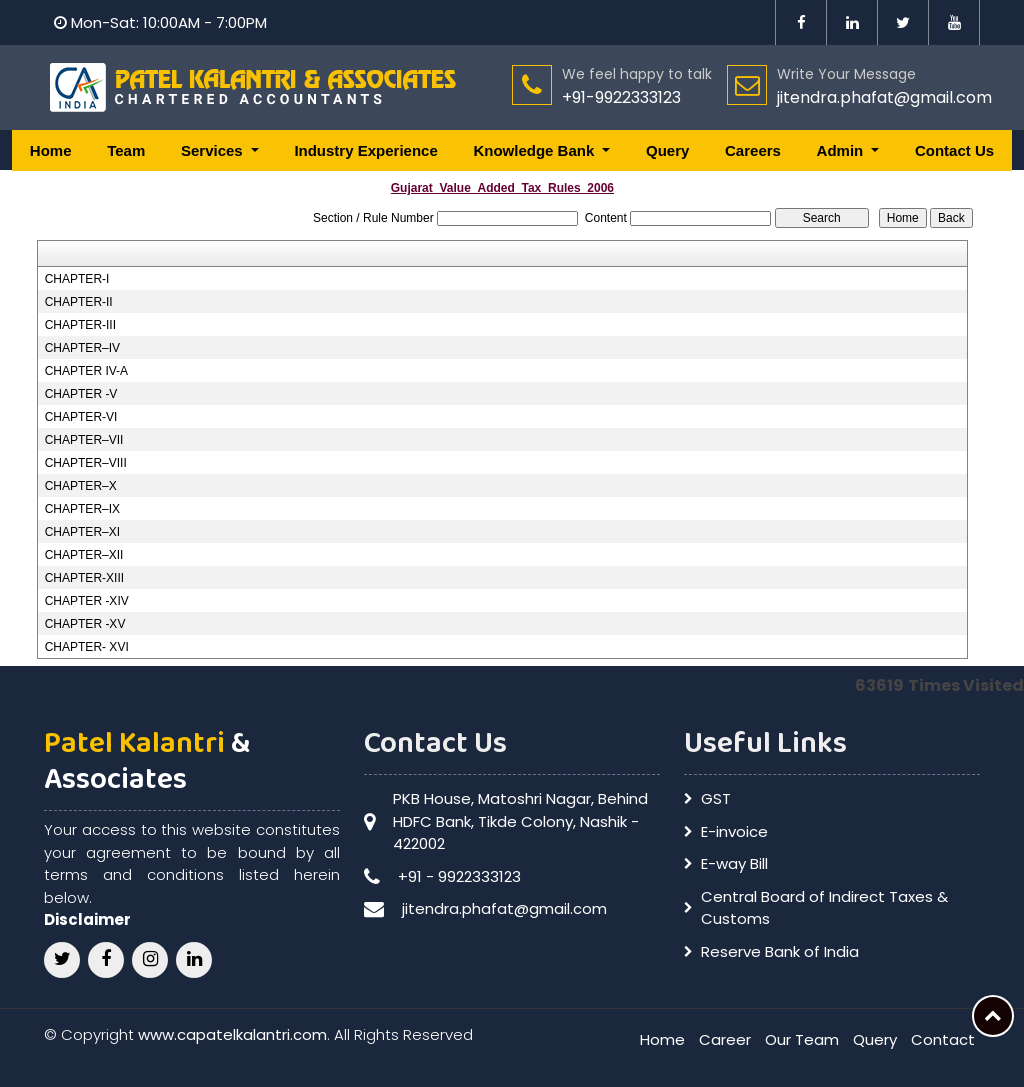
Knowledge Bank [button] (535, 150)
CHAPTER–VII (84, 440)
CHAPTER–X (81, 486)
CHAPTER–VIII (86, 463)
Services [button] (214, 150)
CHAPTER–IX (82, 509)
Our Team (802, 1039)
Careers (753, 150)
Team (126, 150)
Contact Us (954, 150)
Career (725, 1039)
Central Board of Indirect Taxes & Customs (824, 908)
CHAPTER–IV (82, 348)
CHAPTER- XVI (87, 647)
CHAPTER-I (77, 279)
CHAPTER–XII (84, 555)
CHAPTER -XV (85, 624)
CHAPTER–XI (82, 532)
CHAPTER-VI (81, 417)
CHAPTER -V (81, 394)
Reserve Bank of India (780, 951)
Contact (943, 1039)
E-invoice (734, 831)
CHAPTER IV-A (86, 371)
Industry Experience (365, 150)
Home (51, 150)
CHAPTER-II (79, 302)
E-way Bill (734, 863)
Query (667, 150)
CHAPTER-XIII (84, 578)
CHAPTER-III (80, 325)
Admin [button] (842, 150)
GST (716, 798)
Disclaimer (87, 919)
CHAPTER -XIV (87, 601)
